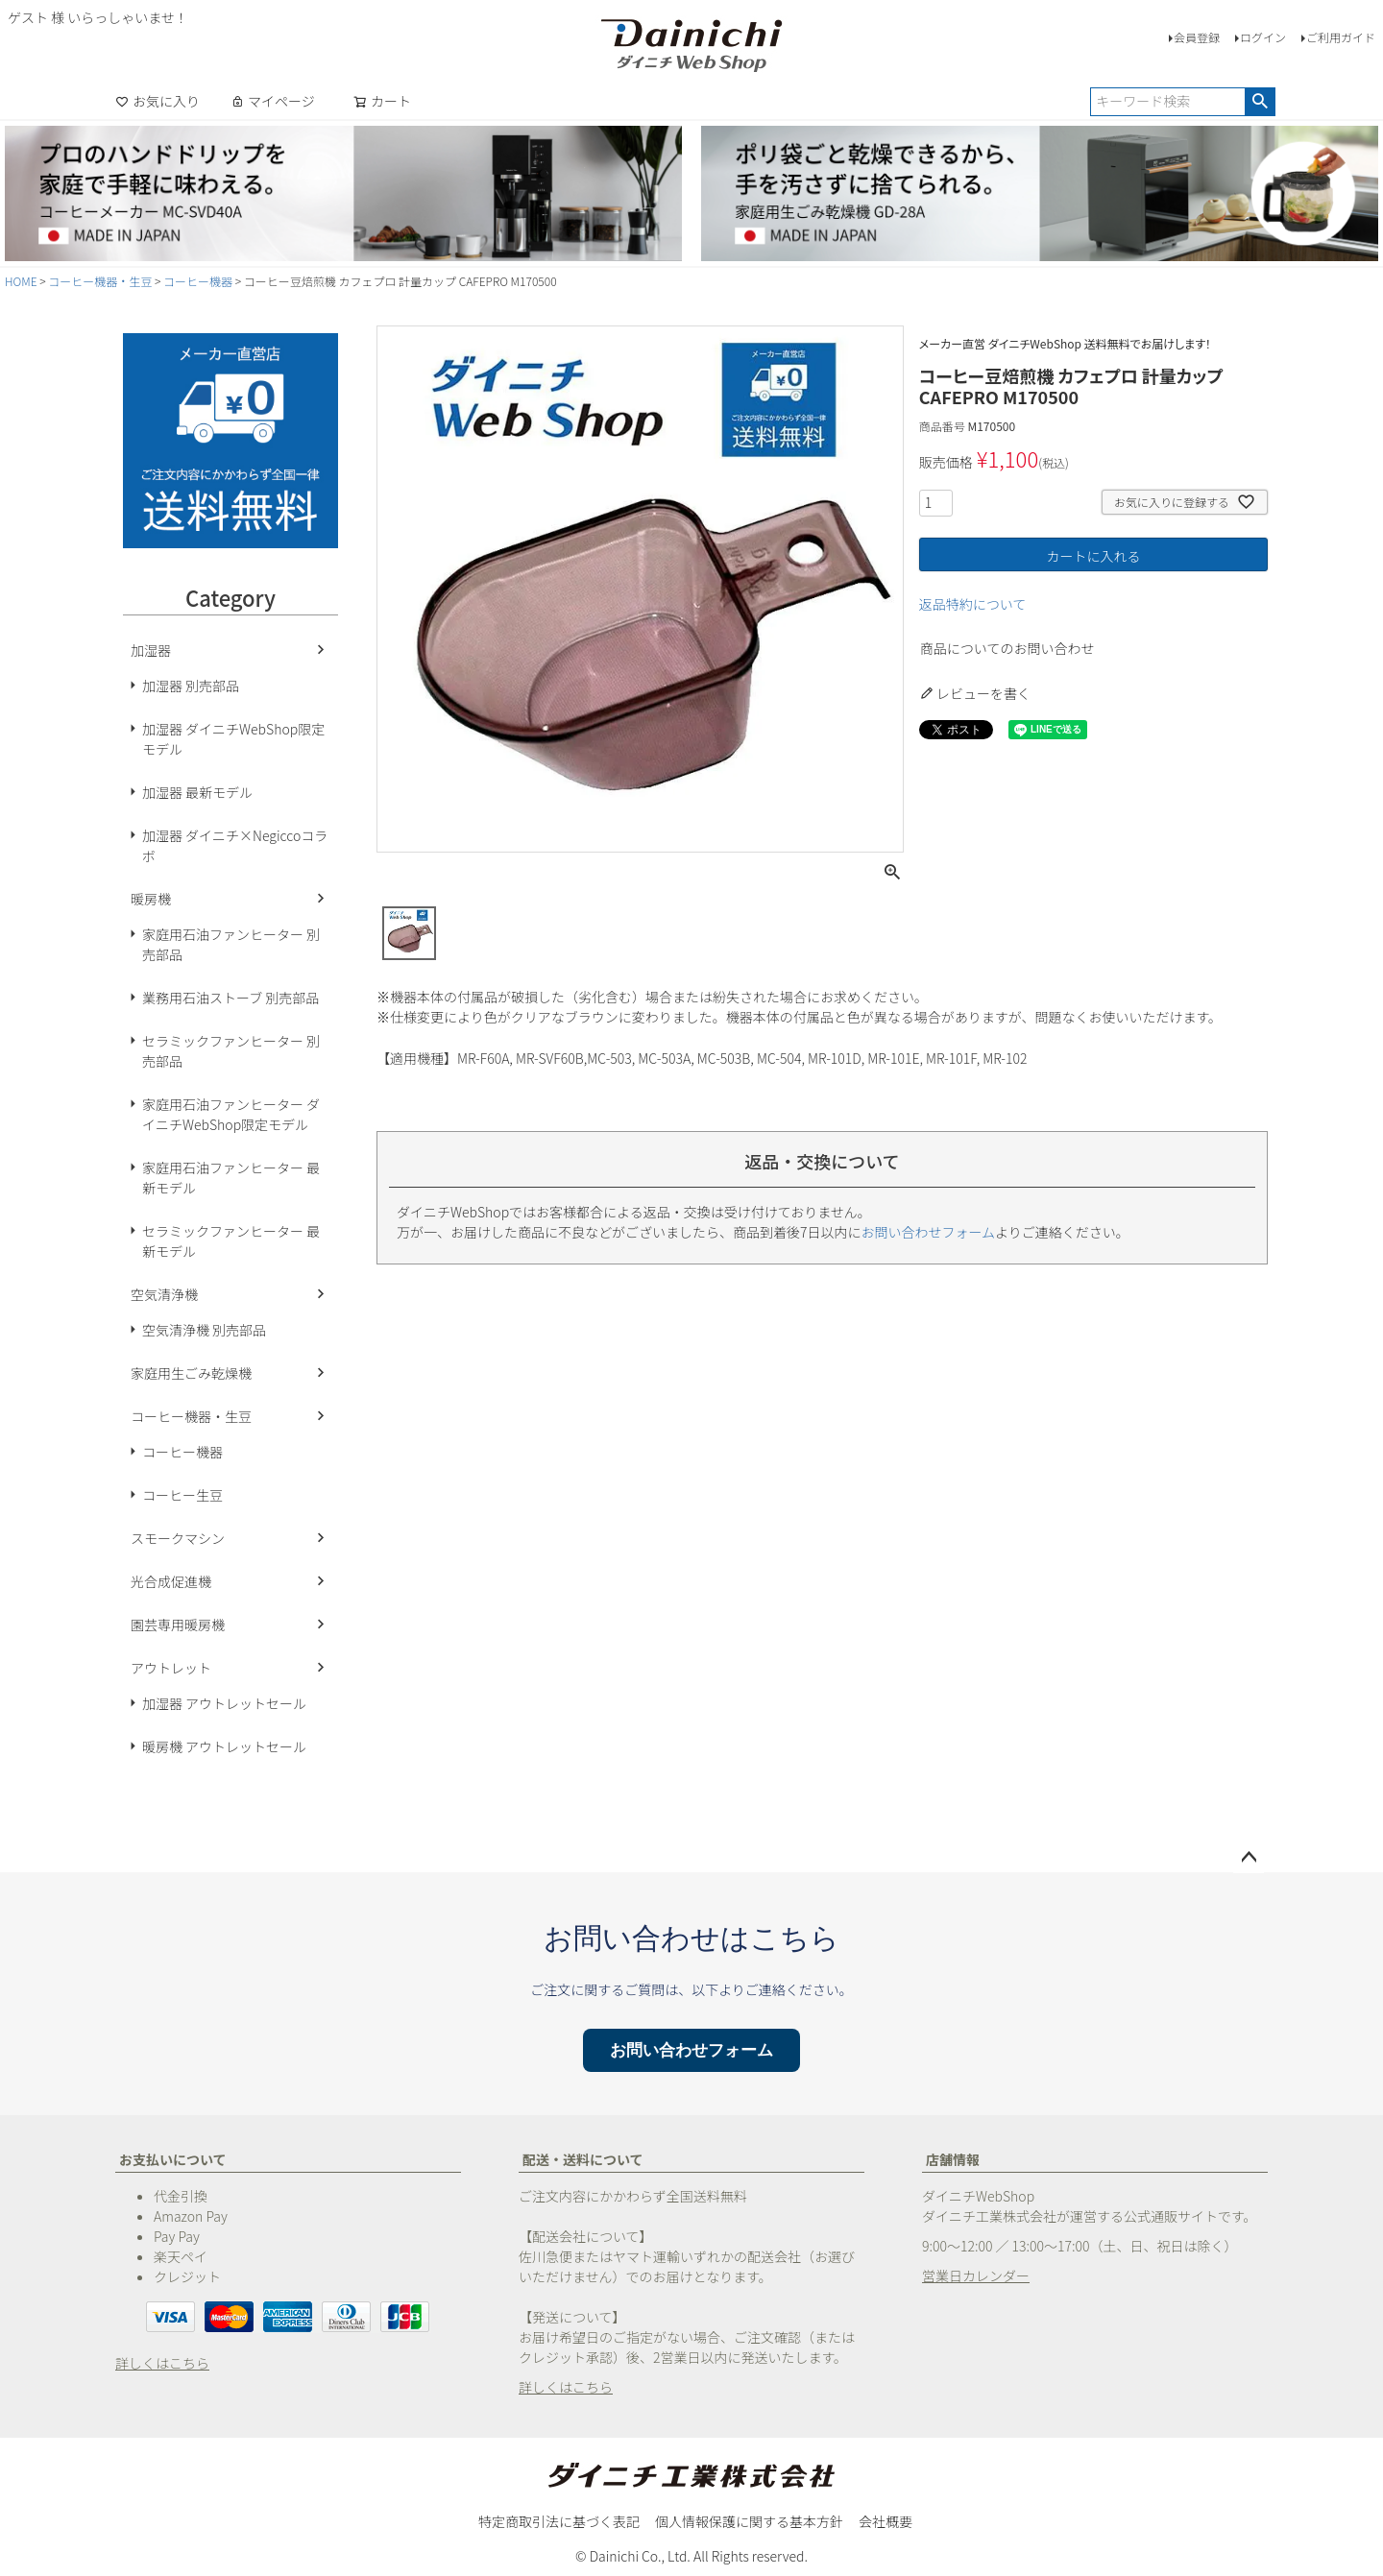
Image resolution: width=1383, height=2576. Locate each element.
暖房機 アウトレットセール (224, 1746)
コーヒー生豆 (182, 1495)
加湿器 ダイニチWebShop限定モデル (233, 738)
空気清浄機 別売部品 (204, 1329)
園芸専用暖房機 (178, 1624)
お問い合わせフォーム (928, 1231)
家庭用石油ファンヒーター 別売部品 (231, 944)
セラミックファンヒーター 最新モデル (231, 1241)
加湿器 (151, 650)
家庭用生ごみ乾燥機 (191, 1373)
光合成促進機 (171, 1581)
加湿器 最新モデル (197, 792)
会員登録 (1197, 37)
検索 (1259, 101)
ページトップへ (1248, 1857)
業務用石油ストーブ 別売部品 (230, 997)
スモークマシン (178, 1538)
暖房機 (151, 898)
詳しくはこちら (162, 2362)
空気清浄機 (164, 1294)
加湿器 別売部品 (190, 685)
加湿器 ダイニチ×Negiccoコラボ (235, 845)
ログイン (1263, 37)
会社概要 (885, 2521)
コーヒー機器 (197, 281)
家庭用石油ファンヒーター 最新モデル (231, 1177)
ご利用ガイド (1340, 37)
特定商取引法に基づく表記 (559, 2521)
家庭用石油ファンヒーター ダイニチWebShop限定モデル (231, 1114)
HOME (21, 281)
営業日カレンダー (976, 2275)
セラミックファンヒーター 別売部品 (231, 1051)
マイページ (272, 100)
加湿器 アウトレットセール (224, 1703)
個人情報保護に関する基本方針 (749, 2521)
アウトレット (171, 1667)
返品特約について (973, 604)
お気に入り (157, 100)
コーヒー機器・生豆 (100, 281)
